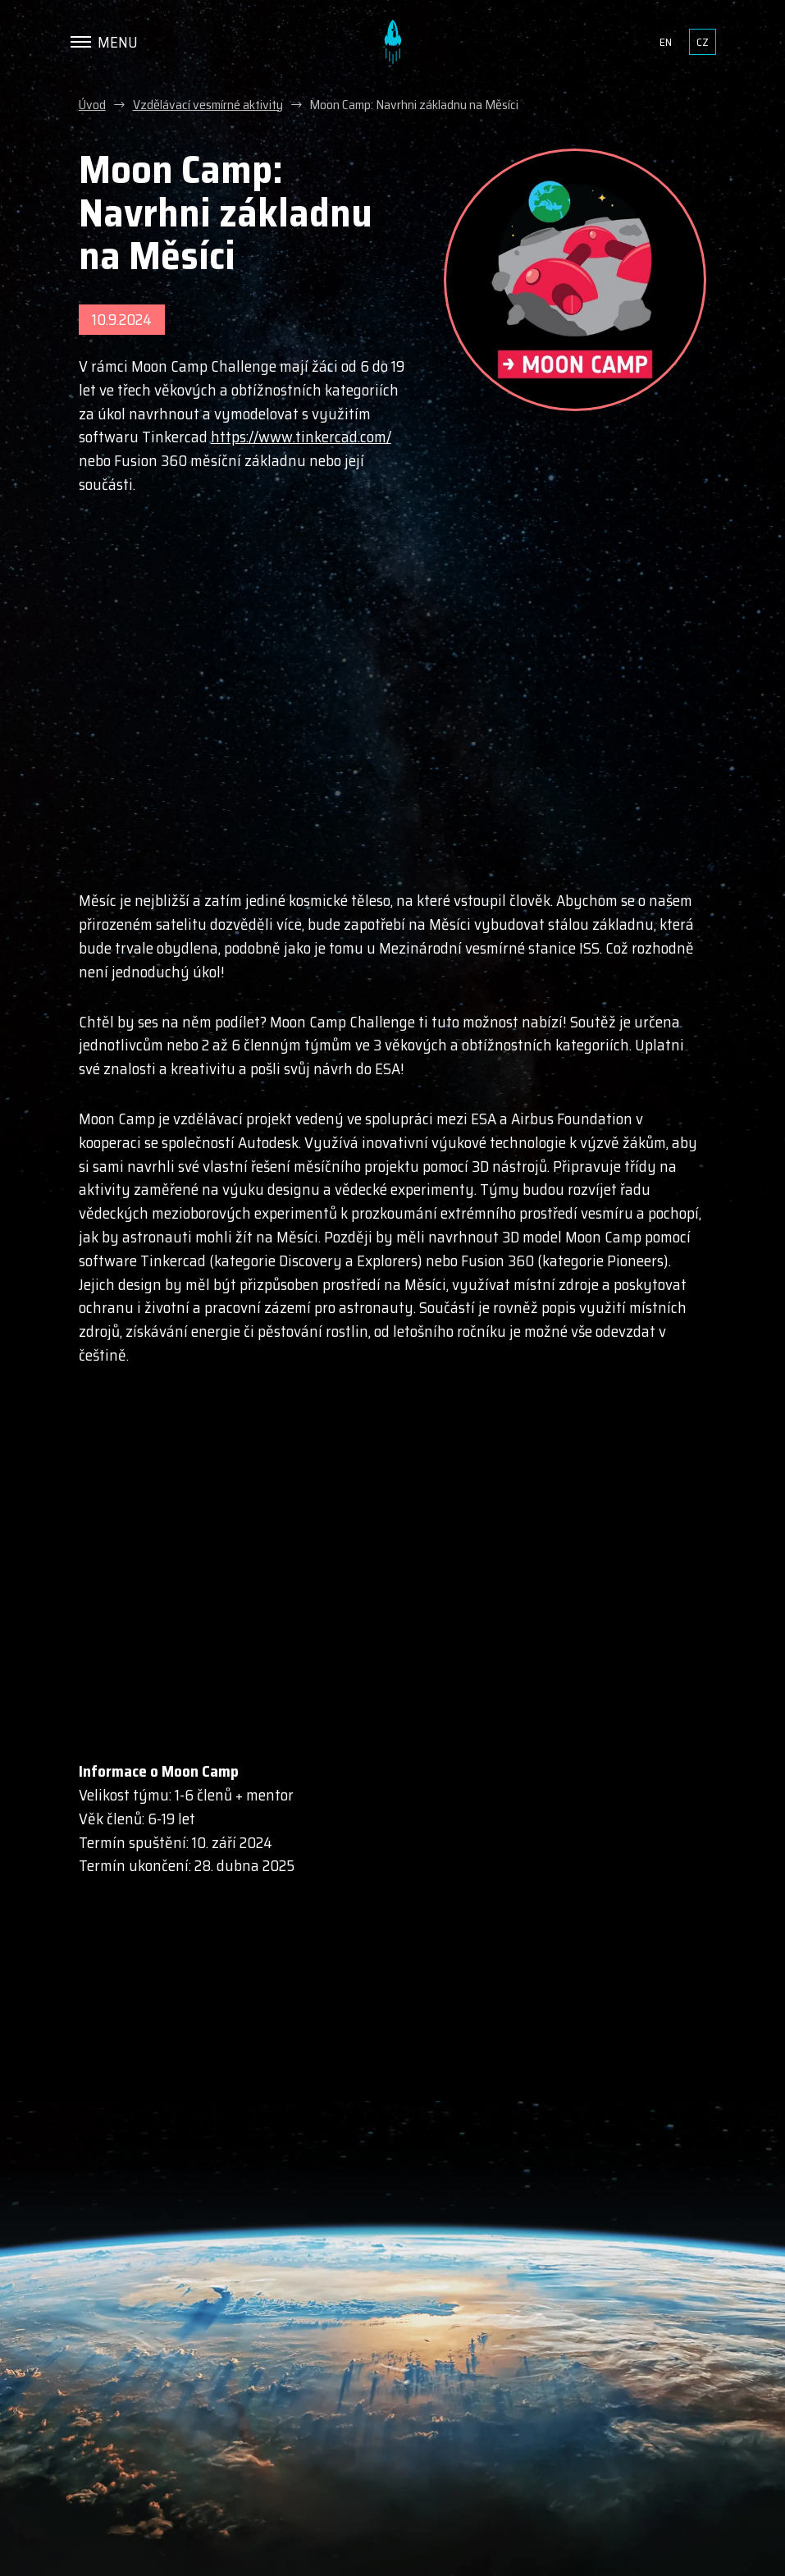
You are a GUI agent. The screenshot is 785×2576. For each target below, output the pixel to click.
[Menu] (104, 42)
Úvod (92, 104)
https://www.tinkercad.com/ (301, 436)
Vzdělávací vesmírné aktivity (208, 104)
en (665, 42)
